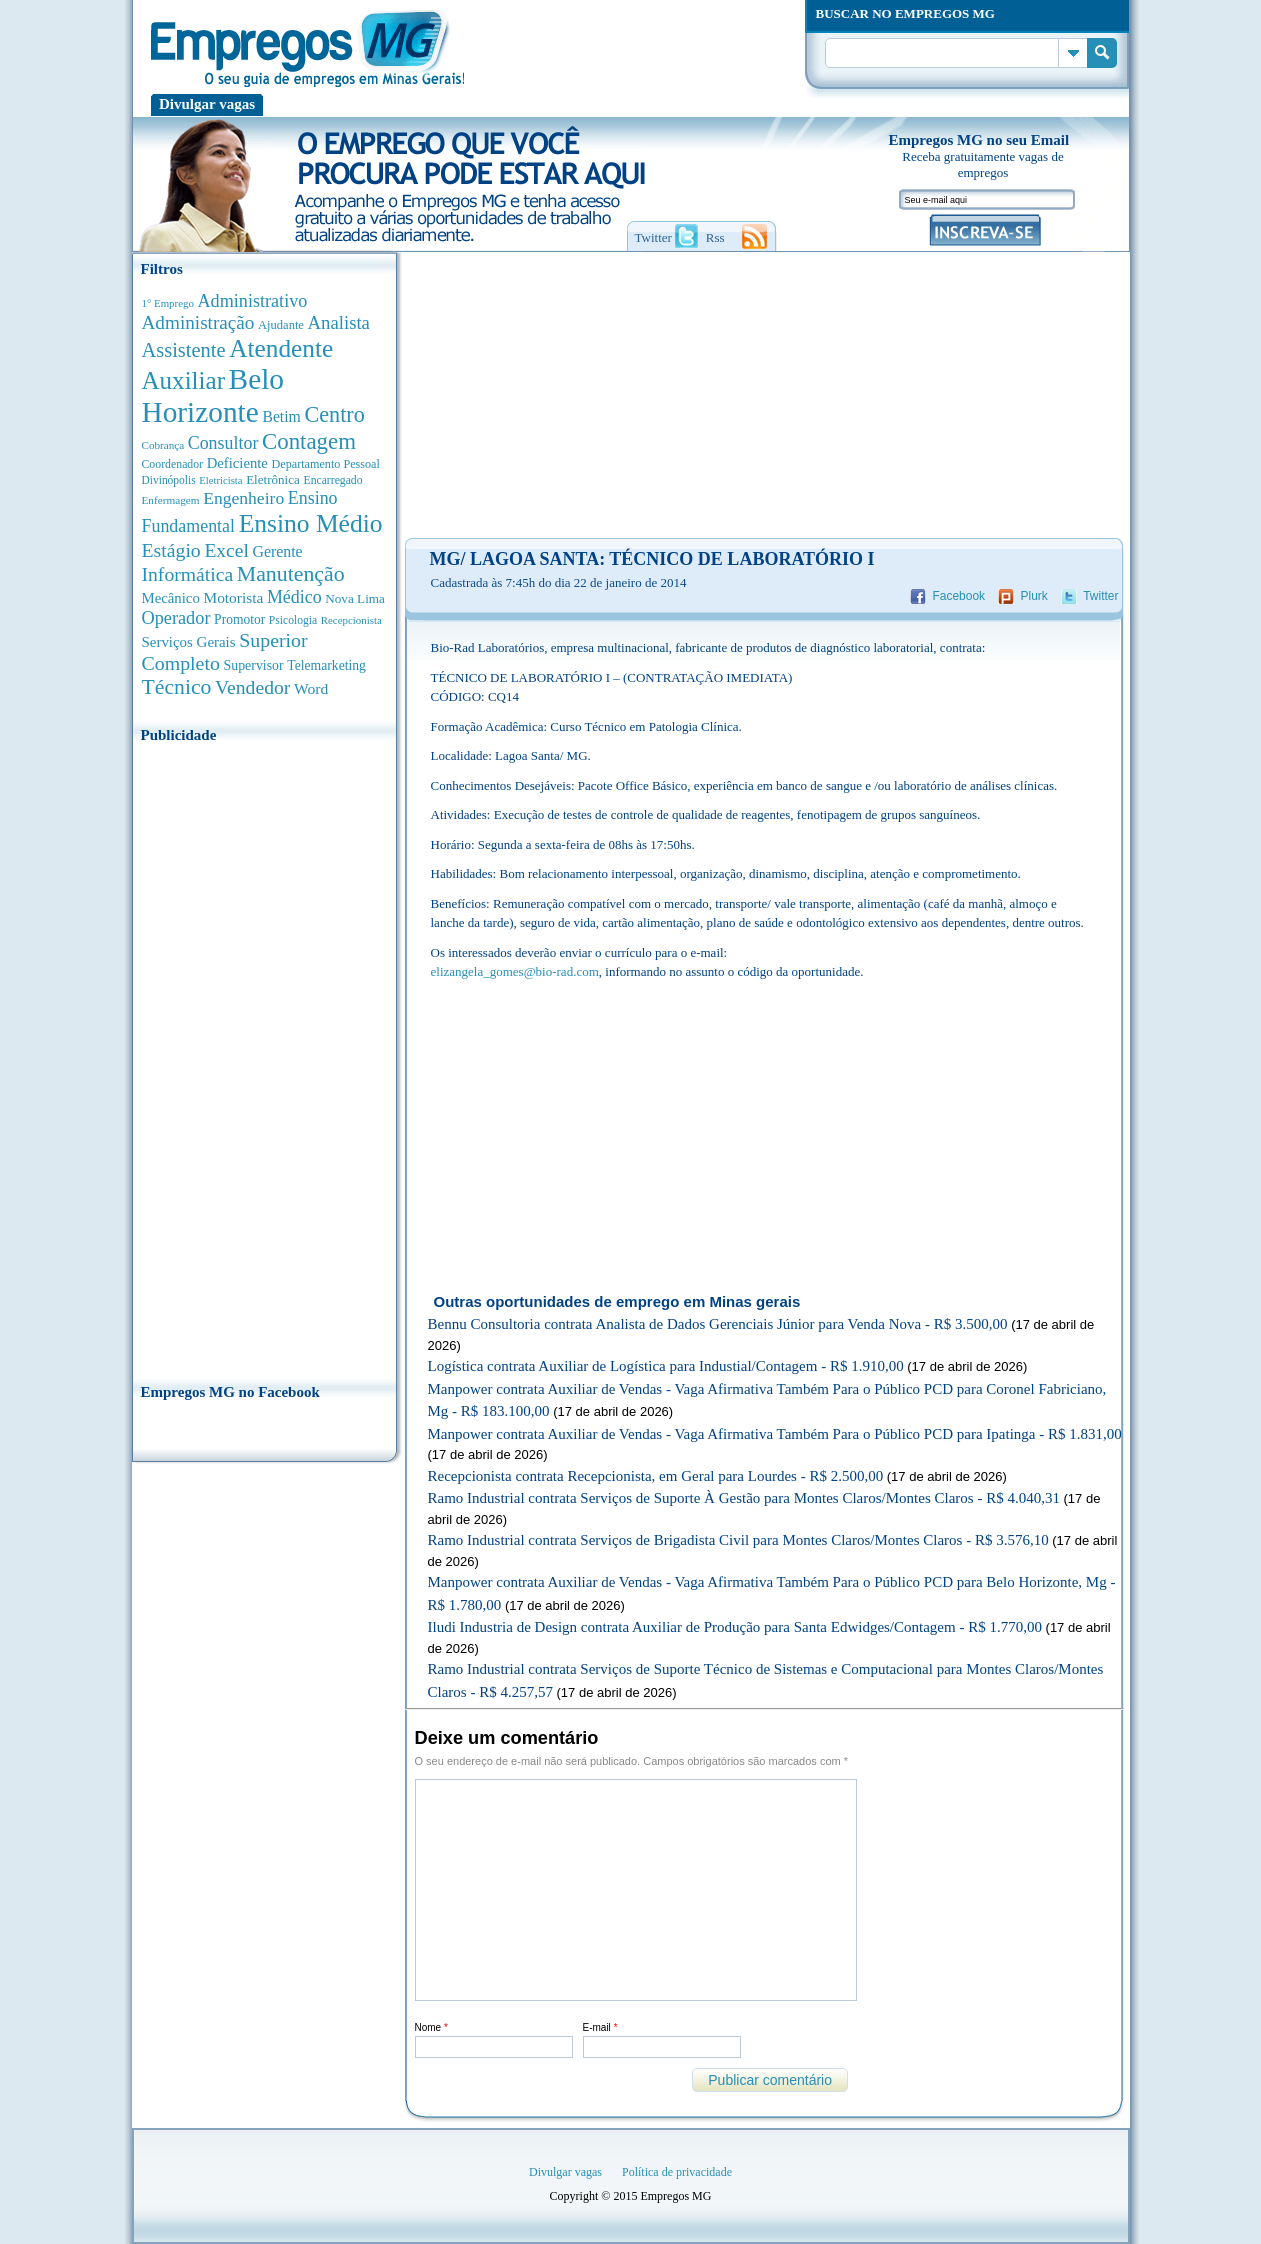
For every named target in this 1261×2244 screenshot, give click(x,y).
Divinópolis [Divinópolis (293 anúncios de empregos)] (169, 480)
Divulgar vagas (207, 104)
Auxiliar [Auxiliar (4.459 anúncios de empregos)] (183, 380)
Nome (431, 2027)
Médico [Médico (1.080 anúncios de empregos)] (294, 597)
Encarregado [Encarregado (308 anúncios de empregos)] (333, 480)
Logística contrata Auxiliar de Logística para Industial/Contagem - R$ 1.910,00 (666, 1366)
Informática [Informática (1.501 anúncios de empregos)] (188, 574)
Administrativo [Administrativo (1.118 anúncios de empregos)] (253, 301)
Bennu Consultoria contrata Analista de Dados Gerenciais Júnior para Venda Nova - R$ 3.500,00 (718, 1324)
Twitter (1100, 596)
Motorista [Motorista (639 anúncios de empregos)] (233, 597)
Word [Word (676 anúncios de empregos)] (311, 688)
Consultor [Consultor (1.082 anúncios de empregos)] (223, 443)
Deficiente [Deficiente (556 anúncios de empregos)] (237, 463)
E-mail (600, 2027)
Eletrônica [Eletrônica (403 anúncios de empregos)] (273, 479)
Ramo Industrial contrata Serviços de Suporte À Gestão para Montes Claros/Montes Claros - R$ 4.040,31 (744, 1498)
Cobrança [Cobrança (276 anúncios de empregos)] (163, 445)
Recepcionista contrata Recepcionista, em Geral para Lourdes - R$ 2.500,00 (656, 1476)
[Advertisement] (264, 1057)
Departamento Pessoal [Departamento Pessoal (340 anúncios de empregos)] (326, 464)
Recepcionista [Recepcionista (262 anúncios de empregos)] (351, 620)
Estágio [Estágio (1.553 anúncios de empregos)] (171, 550)
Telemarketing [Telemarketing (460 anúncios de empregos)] (326, 665)
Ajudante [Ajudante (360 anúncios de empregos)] (281, 325)
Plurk (1033, 596)
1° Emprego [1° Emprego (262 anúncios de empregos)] (168, 303)
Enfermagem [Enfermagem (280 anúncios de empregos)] (171, 500)
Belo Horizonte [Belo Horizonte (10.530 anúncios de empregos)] (213, 395)
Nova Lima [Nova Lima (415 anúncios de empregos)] (355, 598)
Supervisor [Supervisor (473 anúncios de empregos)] (254, 665)
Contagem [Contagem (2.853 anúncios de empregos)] (309, 441)
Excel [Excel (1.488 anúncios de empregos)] (226, 550)
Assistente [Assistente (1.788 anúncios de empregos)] (184, 350)
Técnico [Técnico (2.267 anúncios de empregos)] (177, 687)
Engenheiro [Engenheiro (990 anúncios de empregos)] (243, 498)
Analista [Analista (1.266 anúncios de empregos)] (339, 322)
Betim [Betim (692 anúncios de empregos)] (281, 416)
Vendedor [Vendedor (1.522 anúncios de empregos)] (252, 687)
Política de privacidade (677, 2172)
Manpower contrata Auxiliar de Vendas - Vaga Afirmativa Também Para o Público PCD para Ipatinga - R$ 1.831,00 (775, 1434)
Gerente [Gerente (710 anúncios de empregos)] (277, 551)
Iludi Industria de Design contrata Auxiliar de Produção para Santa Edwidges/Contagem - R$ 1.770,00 (735, 1627)
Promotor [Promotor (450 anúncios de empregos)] (239, 619)
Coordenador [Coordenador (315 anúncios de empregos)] (173, 464)
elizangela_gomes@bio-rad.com (515, 971)
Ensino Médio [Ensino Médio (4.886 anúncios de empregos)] (311, 523)
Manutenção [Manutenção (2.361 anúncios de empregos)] (291, 574)
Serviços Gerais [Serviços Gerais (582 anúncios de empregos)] (189, 642)
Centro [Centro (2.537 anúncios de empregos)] (334, 414)
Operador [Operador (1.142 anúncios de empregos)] (176, 618)
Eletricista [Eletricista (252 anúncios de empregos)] (220, 480)
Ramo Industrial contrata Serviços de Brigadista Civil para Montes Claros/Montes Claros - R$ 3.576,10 (738, 1540)
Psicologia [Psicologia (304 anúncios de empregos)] (293, 620)
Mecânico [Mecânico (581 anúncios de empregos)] (171, 598)
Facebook (958, 596)
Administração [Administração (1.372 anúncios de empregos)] (198, 322)
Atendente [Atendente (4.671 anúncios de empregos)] (281, 348)
